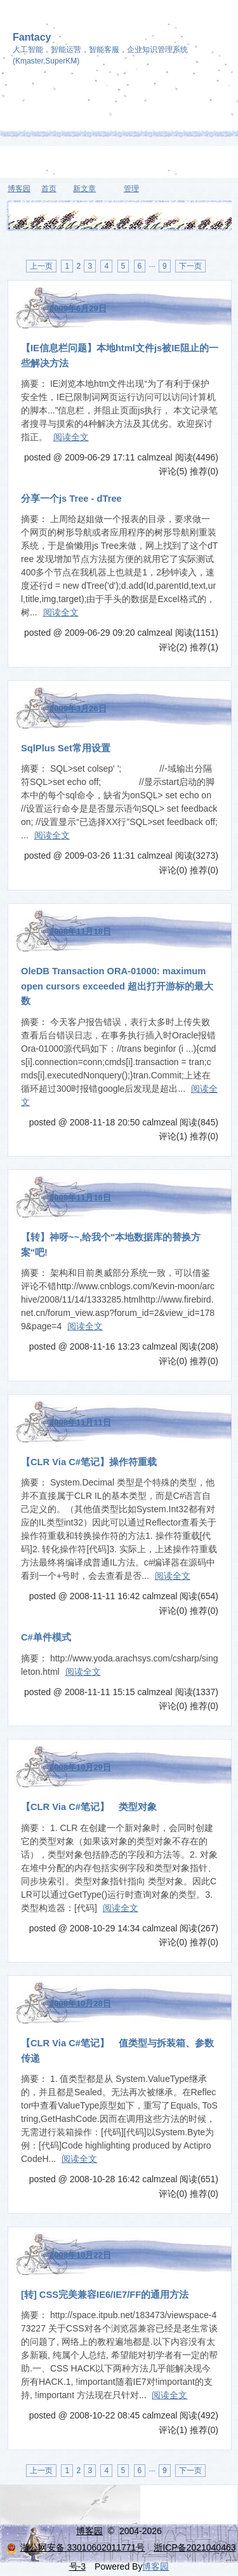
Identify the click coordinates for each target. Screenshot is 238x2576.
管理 (131, 188)
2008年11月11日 (80, 1422)
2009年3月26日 (78, 708)
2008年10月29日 (80, 1767)
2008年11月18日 (80, 931)
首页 (48, 188)
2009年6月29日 (78, 308)
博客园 (19, 188)
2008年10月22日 (80, 2255)
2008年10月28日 (80, 2003)
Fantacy (32, 37)
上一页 (41, 266)
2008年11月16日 (80, 1197)
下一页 (190, 266)
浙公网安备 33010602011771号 (75, 2547)
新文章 (84, 188)
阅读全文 (71, 437)
